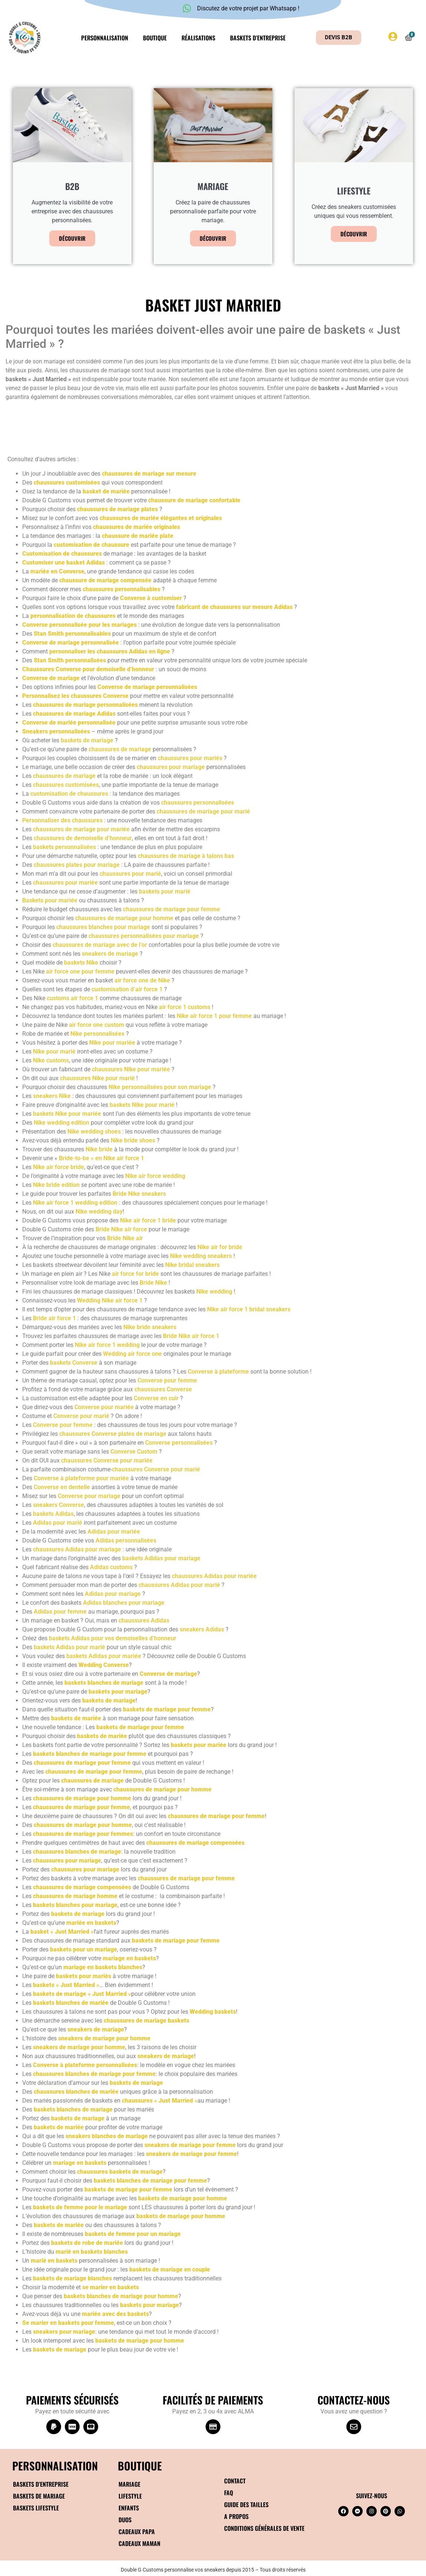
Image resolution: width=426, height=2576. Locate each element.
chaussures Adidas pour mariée (214, 1576)
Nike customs (51, 1060)
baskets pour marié (164, 891)
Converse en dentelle (62, 1487)
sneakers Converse (58, 1504)
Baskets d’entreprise (258, 37)
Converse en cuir (156, 1398)
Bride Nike (153, 1282)
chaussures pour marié (130, 873)
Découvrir (72, 238)
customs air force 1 (72, 998)
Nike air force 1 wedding (107, 1344)
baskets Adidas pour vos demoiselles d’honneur (112, 1638)
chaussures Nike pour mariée (131, 1069)
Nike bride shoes (133, 1140)
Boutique (155, 37)
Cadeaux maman (139, 2543)
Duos (125, 2519)
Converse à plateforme (218, 1371)
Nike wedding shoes (94, 1131)
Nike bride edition (56, 1184)
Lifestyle (130, 2496)
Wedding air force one (132, 1353)
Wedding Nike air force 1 (110, 1300)
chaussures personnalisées (197, 802)
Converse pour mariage (89, 1496)
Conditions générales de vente (264, 2528)
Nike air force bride (58, 1167)
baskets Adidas (53, 1513)
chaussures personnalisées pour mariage (144, 935)
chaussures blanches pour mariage (103, 927)
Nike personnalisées (97, 1033)
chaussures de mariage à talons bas (186, 855)
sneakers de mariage (110, 953)
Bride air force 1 (54, 1318)
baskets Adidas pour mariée (103, 1656)
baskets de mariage (87, 740)
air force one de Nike (142, 980)
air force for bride (135, 1273)
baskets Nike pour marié (142, 1104)
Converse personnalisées (179, 1442)
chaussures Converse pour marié (156, 1469)
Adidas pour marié (57, 1522)
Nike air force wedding (155, 1175)
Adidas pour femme (60, 1611)
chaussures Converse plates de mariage (112, 1433)
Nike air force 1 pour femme (214, 1015)
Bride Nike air (125, 1238)
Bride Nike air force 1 (191, 1335)
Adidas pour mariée (113, 1531)
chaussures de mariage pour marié (203, 811)
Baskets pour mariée (49, 900)
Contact (235, 2480)
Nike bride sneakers (149, 1327)
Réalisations (198, 37)
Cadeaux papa (137, 2531)
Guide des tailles (246, 2504)
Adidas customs (111, 1567)
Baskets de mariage (39, 2496)
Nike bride (99, 1149)
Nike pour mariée (112, 1042)
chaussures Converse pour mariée (107, 1460)
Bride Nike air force (121, 1229)
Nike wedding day (99, 1211)
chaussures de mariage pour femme (171, 909)
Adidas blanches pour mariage (123, 1602)
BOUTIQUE (140, 2465)
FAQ (228, 2492)
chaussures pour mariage (171, 767)
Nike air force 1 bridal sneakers (248, 1309)
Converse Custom (133, 1451)
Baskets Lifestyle (36, 2507)
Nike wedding (214, 1291)
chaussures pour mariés (190, 758)
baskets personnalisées (64, 847)
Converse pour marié (81, 1416)
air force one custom (96, 1024)
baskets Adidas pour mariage (161, 1558)
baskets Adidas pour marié (69, 1647)
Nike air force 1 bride (148, 1220)
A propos (236, 2516)
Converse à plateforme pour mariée (81, 1478)
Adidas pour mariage (113, 1593)
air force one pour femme (80, 971)
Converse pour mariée (104, 1407)
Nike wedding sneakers (201, 1255)
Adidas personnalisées (126, 1540)
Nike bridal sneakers (192, 1264)
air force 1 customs (184, 1007)
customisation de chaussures (69, 793)
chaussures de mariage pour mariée (81, 829)
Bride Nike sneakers (139, 1193)
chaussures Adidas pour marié (179, 1584)
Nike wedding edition (61, 1122)
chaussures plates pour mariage (77, 864)
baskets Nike (81, 962)
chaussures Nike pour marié (97, 1078)
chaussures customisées (66, 784)
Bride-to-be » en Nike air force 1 (101, 1158)
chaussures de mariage (120, 749)
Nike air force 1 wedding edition (75, 1202)
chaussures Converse (163, 1389)
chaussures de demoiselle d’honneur (83, 838)
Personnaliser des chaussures (62, 820)
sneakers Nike (52, 1095)
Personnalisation (104, 37)
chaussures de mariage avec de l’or (100, 944)
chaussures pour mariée (65, 882)
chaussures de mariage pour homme (124, 918)
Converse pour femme (167, 1380)
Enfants (129, 2507)
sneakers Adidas (202, 1629)
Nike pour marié (54, 1051)
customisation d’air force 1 (127, 989)
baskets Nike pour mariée (67, 1113)
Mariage (129, 2484)
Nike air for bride (219, 1247)
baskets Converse (73, 1362)
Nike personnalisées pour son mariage (160, 1087)
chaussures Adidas (144, 1620)
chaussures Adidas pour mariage (77, 1549)
